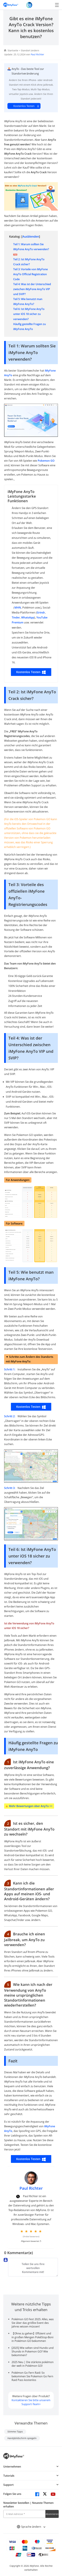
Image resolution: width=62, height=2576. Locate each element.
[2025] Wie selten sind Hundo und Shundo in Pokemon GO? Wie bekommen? (33, 2351)
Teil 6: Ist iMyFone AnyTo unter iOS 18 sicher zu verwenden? (28, 314)
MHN (17, 607)
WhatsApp (27, 617)
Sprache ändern (31, 2526)
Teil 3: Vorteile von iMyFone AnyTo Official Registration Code (30, 274)
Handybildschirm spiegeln (22, 2438)
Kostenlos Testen (24, 106)
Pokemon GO (46, 460)
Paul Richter (37, 54)
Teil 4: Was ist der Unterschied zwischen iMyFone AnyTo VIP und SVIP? (32, 289)
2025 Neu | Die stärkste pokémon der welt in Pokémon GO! (33, 2364)
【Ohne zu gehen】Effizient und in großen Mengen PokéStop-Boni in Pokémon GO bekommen (32, 2337)
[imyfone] (10, 5)
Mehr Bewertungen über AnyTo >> (30, 1806)
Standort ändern (30, 50)
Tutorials (8, 2475)
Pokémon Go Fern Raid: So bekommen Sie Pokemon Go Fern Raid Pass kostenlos (32, 2376)
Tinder (16, 617)
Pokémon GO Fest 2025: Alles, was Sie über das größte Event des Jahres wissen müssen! (33, 2322)
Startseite (13, 50)
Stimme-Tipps (15, 2431)
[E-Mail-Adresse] (24, 2514)
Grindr (41, 612)
